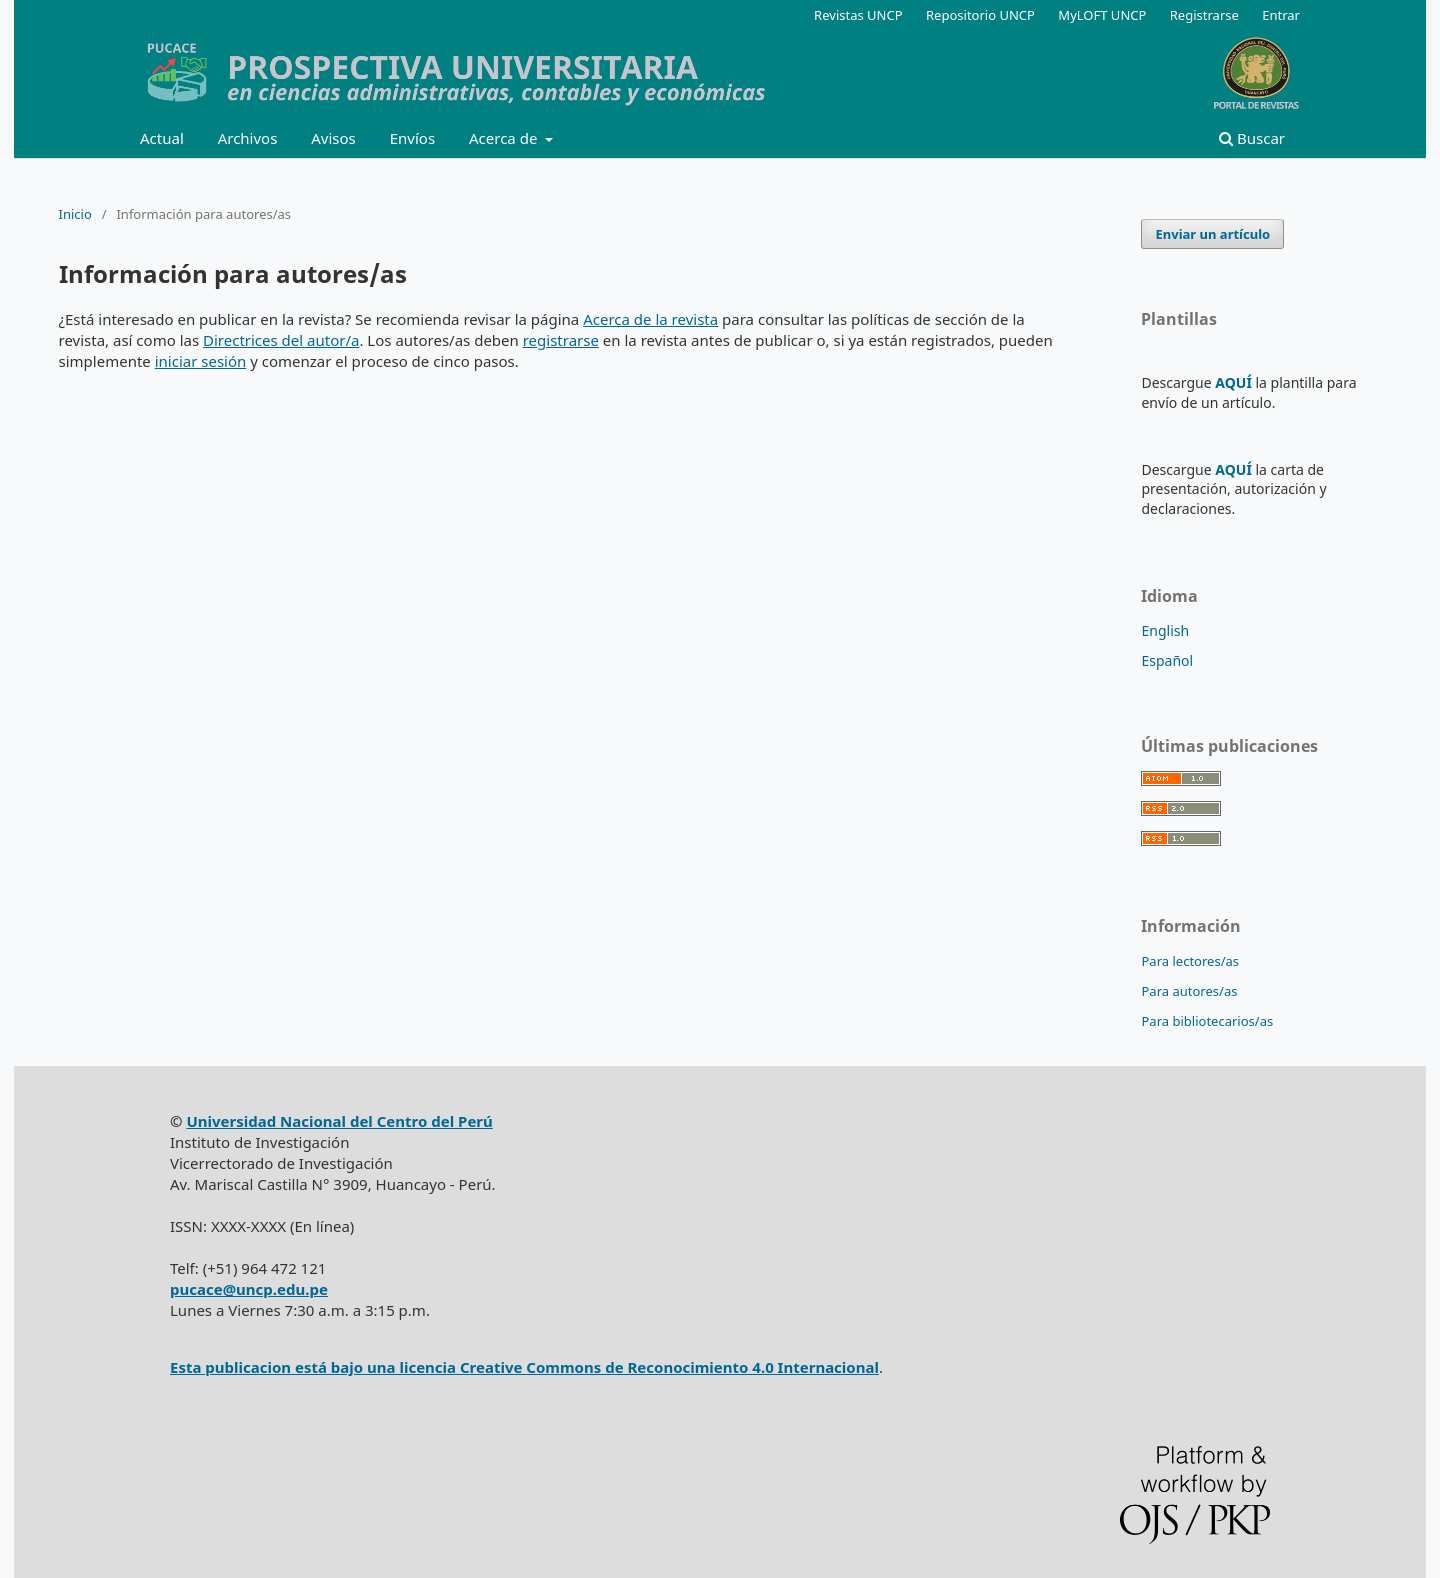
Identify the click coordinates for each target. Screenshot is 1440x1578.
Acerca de (505, 138)
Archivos (248, 138)
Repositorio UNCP (980, 15)
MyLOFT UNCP (1102, 15)
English (1165, 630)
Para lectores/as (1190, 961)
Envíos (412, 138)
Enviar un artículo (1212, 234)
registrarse (561, 340)
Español (1167, 660)
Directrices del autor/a (281, 340)
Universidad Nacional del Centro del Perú (339, 1121)
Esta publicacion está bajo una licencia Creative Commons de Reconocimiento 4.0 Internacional (524, 1367)
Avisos (333, 138)
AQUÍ (1233, 382)
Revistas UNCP (858, 15)
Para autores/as (1189, 991)
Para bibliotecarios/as (1207, 1021)
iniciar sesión (201, 361)
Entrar (1281, 15)
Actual (162, 138)
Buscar (1252, 138)
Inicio (75, 214)
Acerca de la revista (650, 319)
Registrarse (1204, 15)
